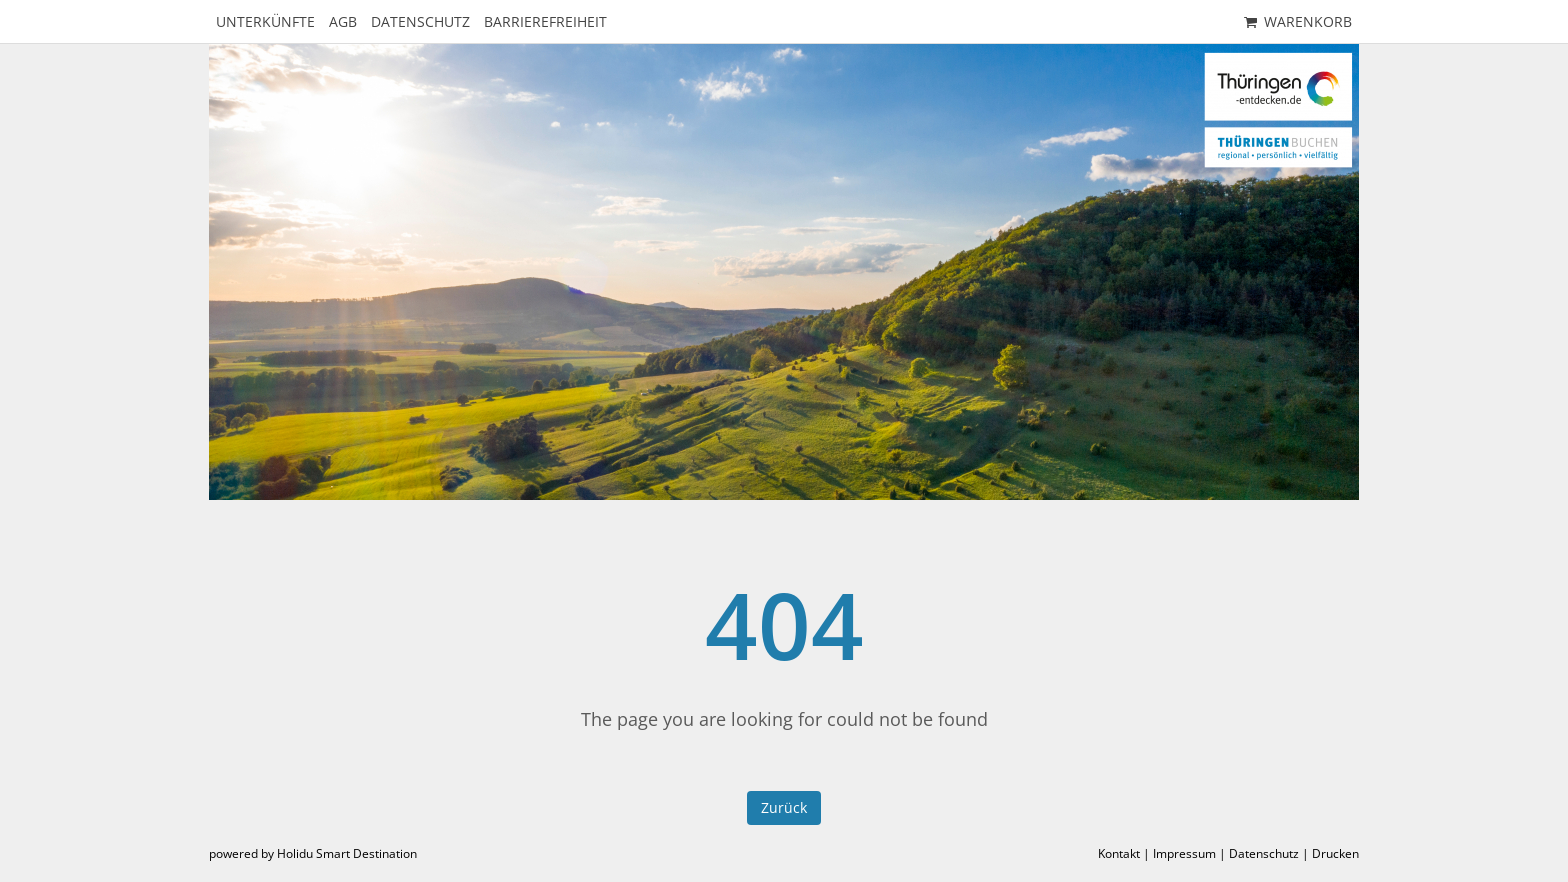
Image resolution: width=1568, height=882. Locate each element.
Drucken (1335, 853)
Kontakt (1119, 853)
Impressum (1184, 853)
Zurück (784, 807)
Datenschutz (1264, 853)
